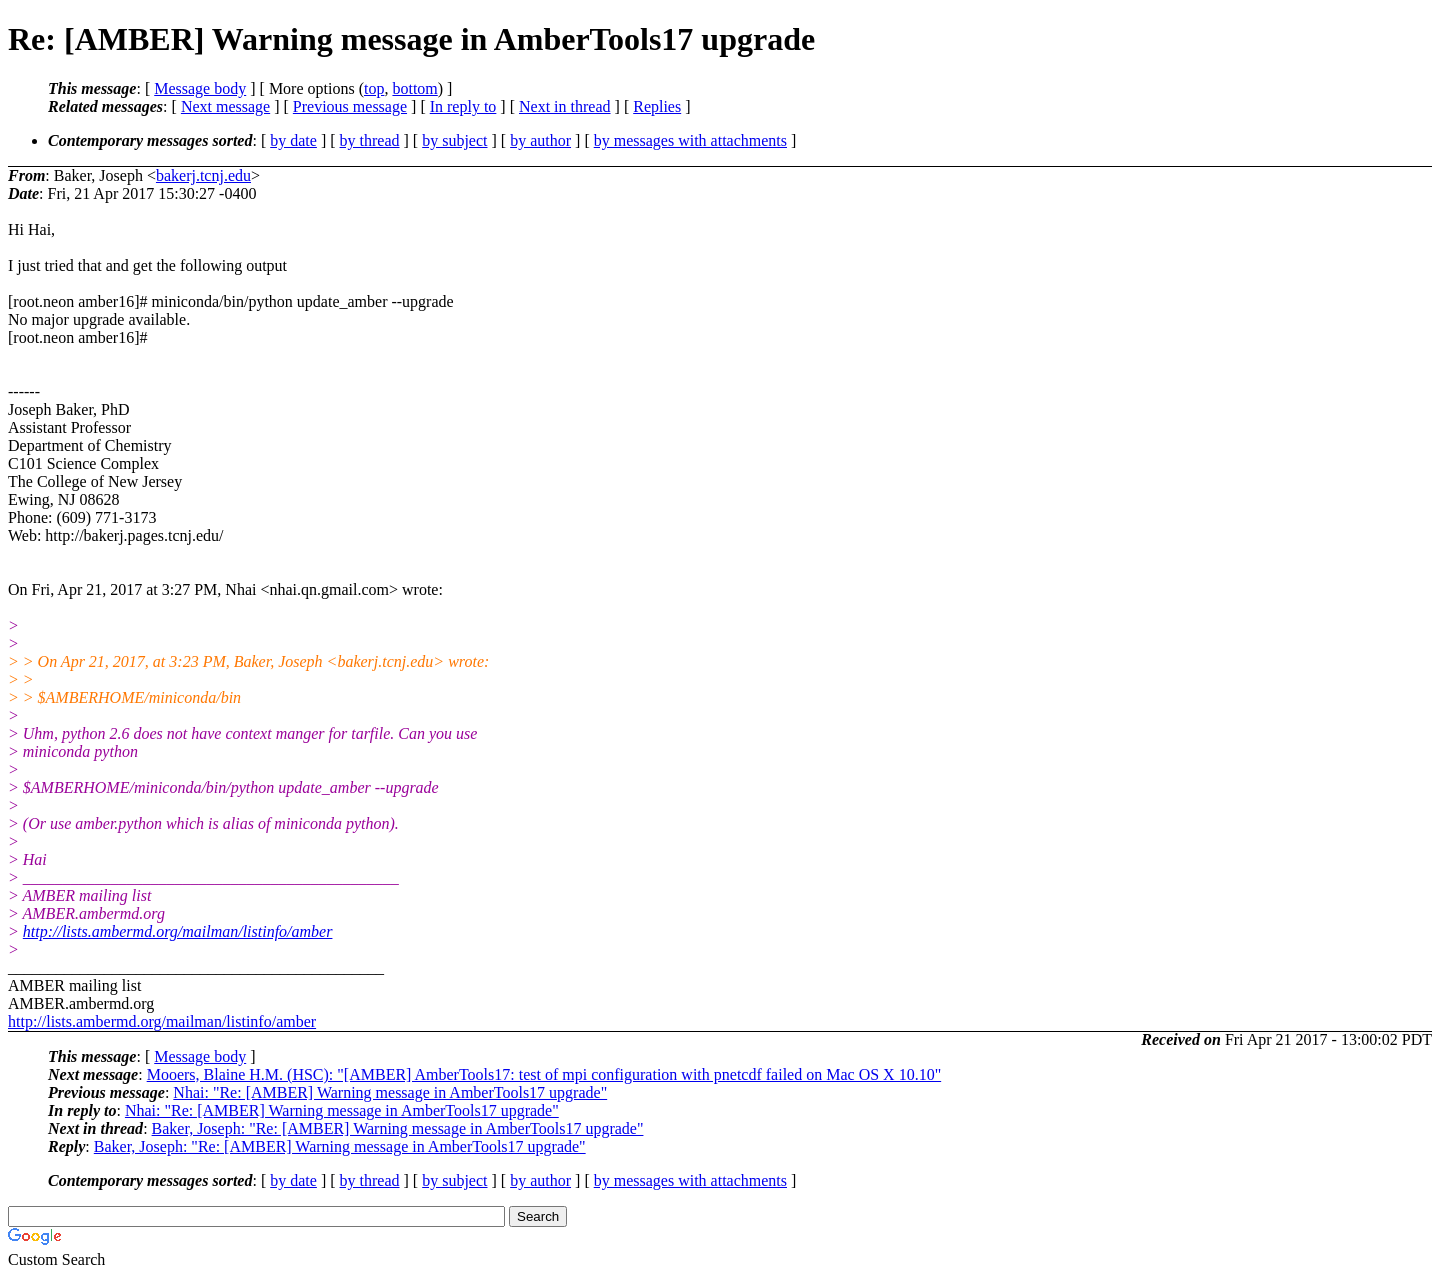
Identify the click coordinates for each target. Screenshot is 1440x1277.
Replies (657, 106)
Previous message (350, 106)
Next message (225, 106)
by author (540, 140)
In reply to (463, 106)
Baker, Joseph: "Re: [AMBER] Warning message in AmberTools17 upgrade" (398, 1128)
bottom (414, 88)
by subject (454, 140)
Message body (200, 88)
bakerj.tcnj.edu (203, 175)
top (374, 88)
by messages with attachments (690, 140)
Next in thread (565, 106)
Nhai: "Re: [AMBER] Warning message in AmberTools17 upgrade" (390, 1092)
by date (293, 140)
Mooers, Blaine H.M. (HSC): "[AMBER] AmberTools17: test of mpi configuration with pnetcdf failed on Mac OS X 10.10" (544, 1074)
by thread (370, 140)
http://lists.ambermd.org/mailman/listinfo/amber (178, 931)
